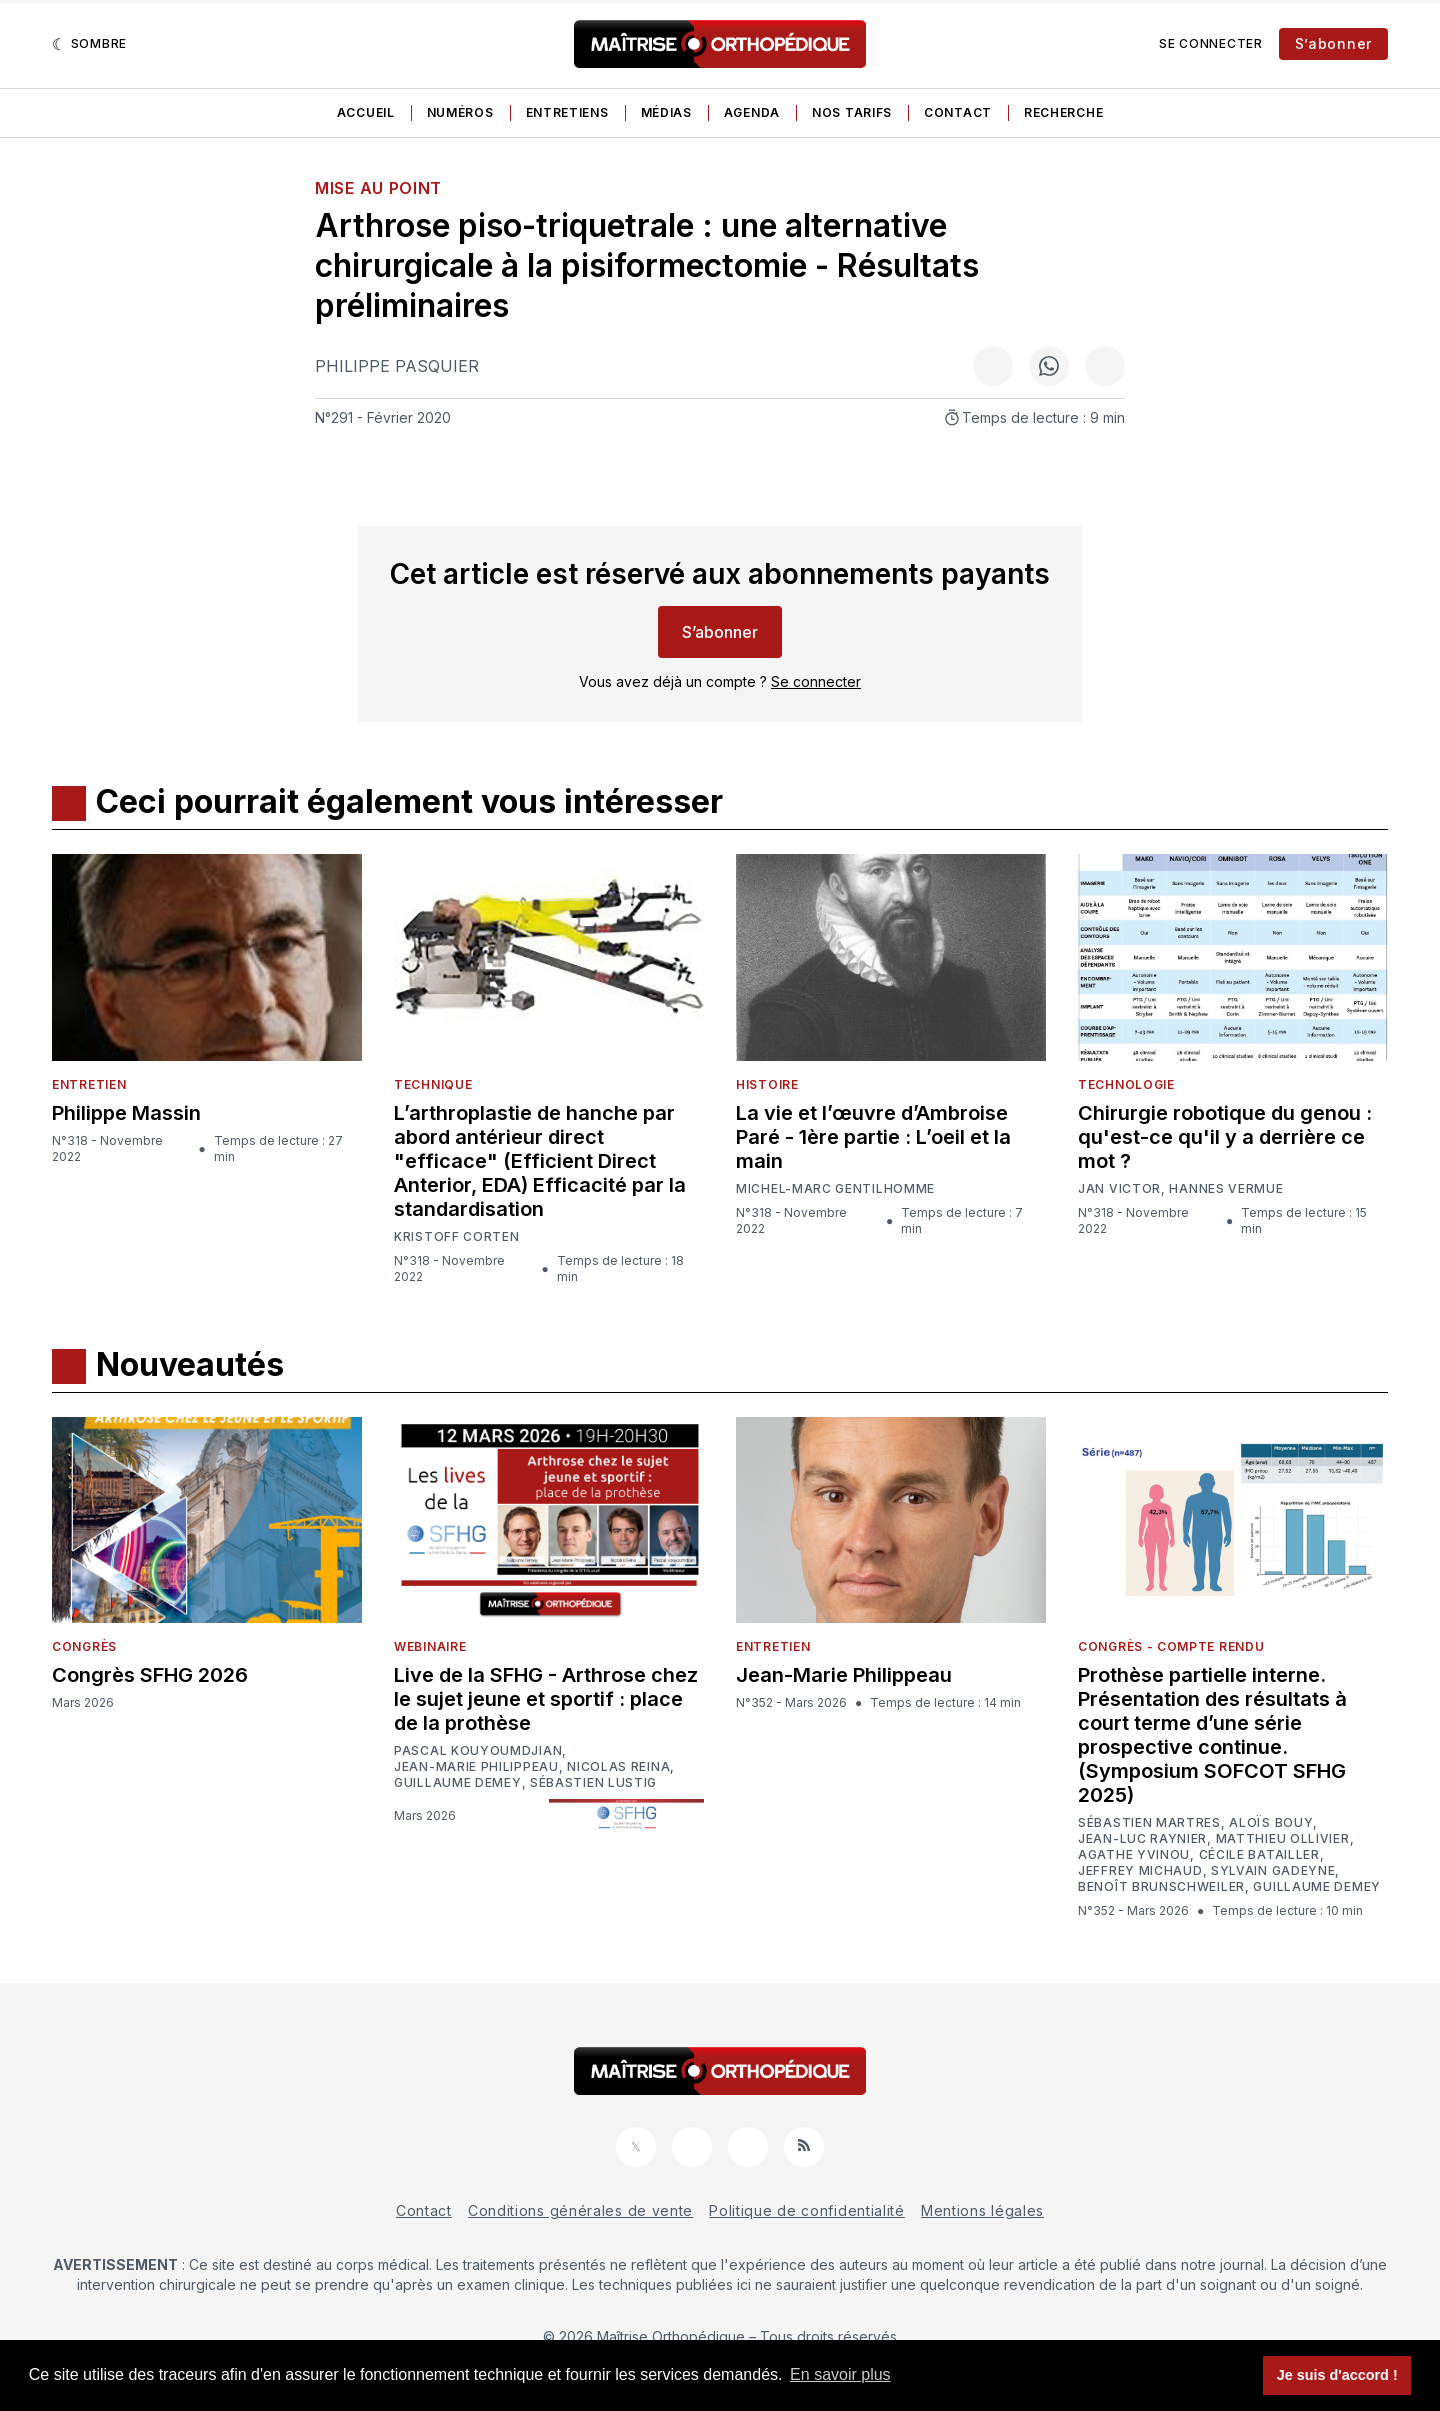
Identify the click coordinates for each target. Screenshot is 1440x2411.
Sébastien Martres (1149, 1823)
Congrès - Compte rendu (1171, 1646)
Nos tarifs (852, 112)
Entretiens (567, 112)
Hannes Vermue (1226, 1189)
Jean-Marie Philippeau (476, 1767)
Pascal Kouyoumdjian (478, 1751)
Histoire (767, 1084)
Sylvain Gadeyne (1273, 1871)
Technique (433, 1084)
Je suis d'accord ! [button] (1337, 2375)
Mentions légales (982, 2210)
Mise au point (378, 188)
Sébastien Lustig (593, 1783)
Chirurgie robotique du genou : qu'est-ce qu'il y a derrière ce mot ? (1225, 1137)
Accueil (366, 112)
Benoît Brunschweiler (1161, 1887)
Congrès (84, 1646)
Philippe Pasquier (397, 366)
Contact (958, 112)
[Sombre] (89, 44)
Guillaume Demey (458, 1783)
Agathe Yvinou (1134, 1855)
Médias (666, 112)
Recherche (1063, 112)
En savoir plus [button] (840, 2374)
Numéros (460, 112)
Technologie (1126, 1084)
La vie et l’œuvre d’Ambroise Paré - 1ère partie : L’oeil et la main (873, 1137)
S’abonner (1333, 43)
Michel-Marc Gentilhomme (835, 1188)
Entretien (89, 1084)
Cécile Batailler (1259, 1855)
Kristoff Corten (457, 1237)
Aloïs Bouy (1271, 1823)
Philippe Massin (126, 1113)
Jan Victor (1119, 1189)
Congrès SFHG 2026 (150, 1675)
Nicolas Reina (618, 1767)
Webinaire (430, 1646)
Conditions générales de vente (580, 2210)
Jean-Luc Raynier (1142, 1839)
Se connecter (1210, 43)
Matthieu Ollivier (1283, 1839)
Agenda (752, 112)
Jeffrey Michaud (1140, 1871)
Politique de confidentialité (807, 2210)
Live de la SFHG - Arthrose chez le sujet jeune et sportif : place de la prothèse (546, 1699)
